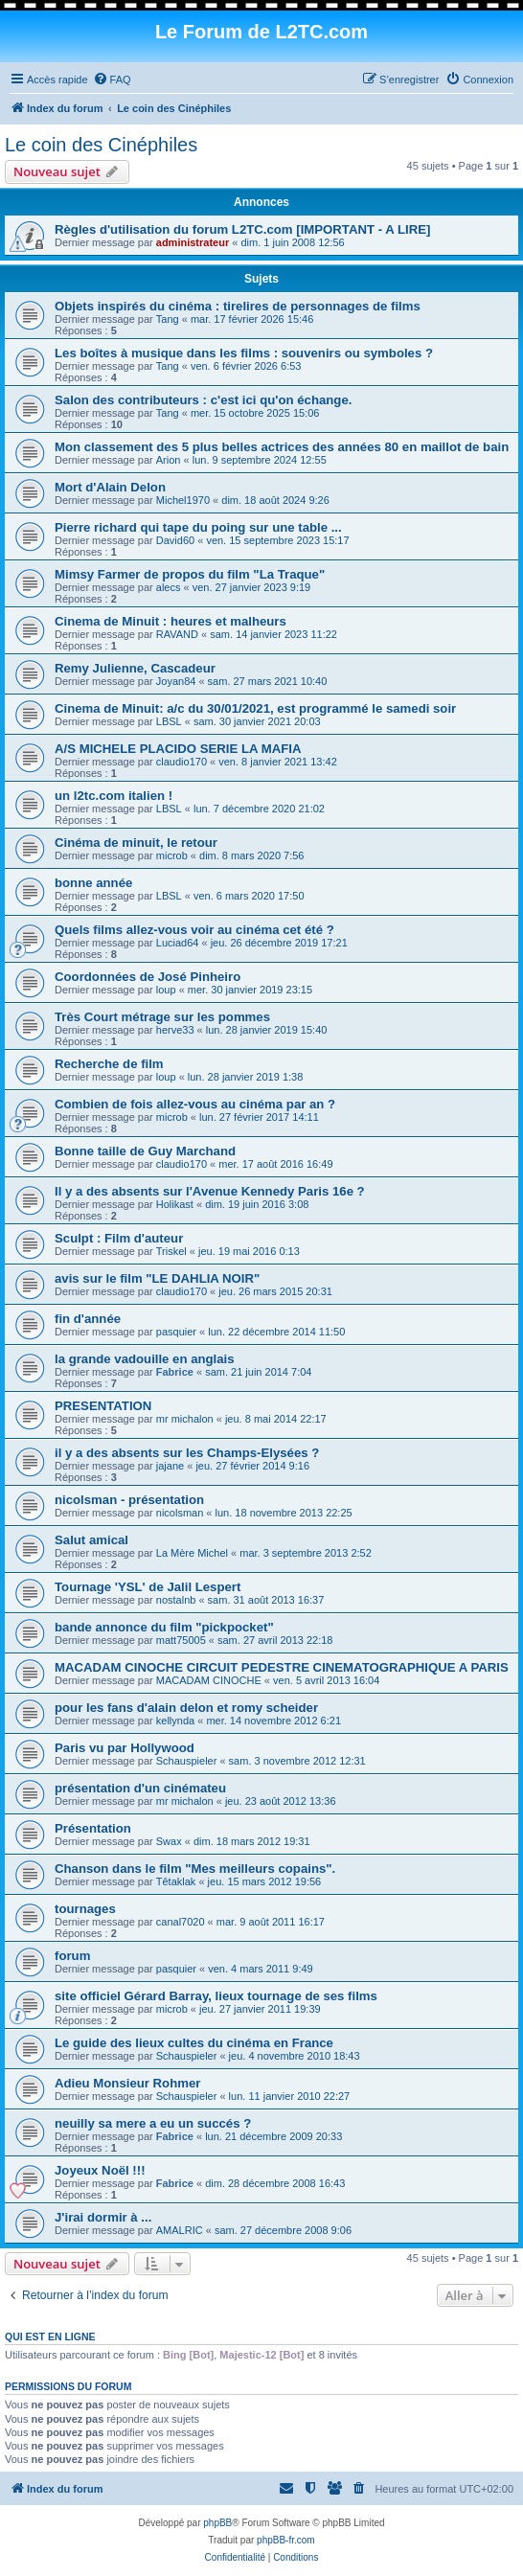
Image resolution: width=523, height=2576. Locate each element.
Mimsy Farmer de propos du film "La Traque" (190, 574)
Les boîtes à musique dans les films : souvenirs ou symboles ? (244, 353)
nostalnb (176, 1600)
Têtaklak (176, 1881)
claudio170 (181, 761)
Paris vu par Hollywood (124, 1748)
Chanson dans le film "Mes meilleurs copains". (195, 1868)
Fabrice (174, 1372)
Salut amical (91, 1540)
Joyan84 (176, 681)
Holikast (174, 1204)
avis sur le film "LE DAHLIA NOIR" (157, 1278)
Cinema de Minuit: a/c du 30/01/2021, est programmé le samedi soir (255, 708)
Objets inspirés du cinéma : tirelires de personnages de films (238, 306)
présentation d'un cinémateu (140, 1788)
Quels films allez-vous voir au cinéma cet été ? (194, 930)
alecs (168, 587)
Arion (168, 460)
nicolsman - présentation (129, 1500)
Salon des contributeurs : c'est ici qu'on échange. (203, 400)
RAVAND (177, 634)
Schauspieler (186, 1761)
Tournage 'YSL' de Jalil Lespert (147, 1587)
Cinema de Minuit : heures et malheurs (170, 621)
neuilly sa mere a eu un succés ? (153, 2123)
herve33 (175, 1030)
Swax (169, 1841)
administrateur (192, 242)
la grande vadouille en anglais (145, 1359)
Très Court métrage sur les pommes (162, 1017)
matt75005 (181, 1640)
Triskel (171, 1251)
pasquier (176, 1331)
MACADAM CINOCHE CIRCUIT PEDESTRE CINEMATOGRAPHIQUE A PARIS (282, 1667)
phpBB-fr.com (286, 2540)
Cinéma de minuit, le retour (136, 842)
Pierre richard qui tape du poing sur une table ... (198, 527)
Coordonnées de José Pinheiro (147, 976)
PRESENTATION (103, 1406)
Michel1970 (183, 500)
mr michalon (185, 1419)
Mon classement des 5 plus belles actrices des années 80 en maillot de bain (282, 447)
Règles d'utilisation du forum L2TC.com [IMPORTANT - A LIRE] (242, 229)
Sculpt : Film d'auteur (119, 1238)
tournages (85, 1909)
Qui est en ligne (50, 2336)
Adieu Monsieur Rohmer (127, 2083)
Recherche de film (109, 1064)
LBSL (169, 721)
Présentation (93, 1828)
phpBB (217, 2523)
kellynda (175, 1720)
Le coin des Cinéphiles (101, 144)
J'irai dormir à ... (103, 2217)
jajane (170, 1465)
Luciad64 (177, 942)
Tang (167, 319)
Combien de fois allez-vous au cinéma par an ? (195, 1104)
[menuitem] (112, 79)
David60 (175, 540)
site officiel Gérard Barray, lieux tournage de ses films (216, 1996)
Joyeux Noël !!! (100, 2170)
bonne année (93, 883)
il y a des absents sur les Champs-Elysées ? (187, 1453)
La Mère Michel (192, 1553)
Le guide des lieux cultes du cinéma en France (194, 2043)
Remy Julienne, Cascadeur (135, 668)
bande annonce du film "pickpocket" (164, 1627)
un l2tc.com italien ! (113, 795)
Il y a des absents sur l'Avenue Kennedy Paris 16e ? (210, 1191)
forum (72, 1956)
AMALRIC (179, 2230)
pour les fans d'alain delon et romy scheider (186, 1707)
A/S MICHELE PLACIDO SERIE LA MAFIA (178, 748)
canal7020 (180, 1921)
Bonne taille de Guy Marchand (145, 1151)
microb (172, 855)
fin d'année (88, 1318)
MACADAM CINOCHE (209, 1680)
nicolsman (180, 1512)
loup (166, 989)
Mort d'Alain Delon (110, 487)
